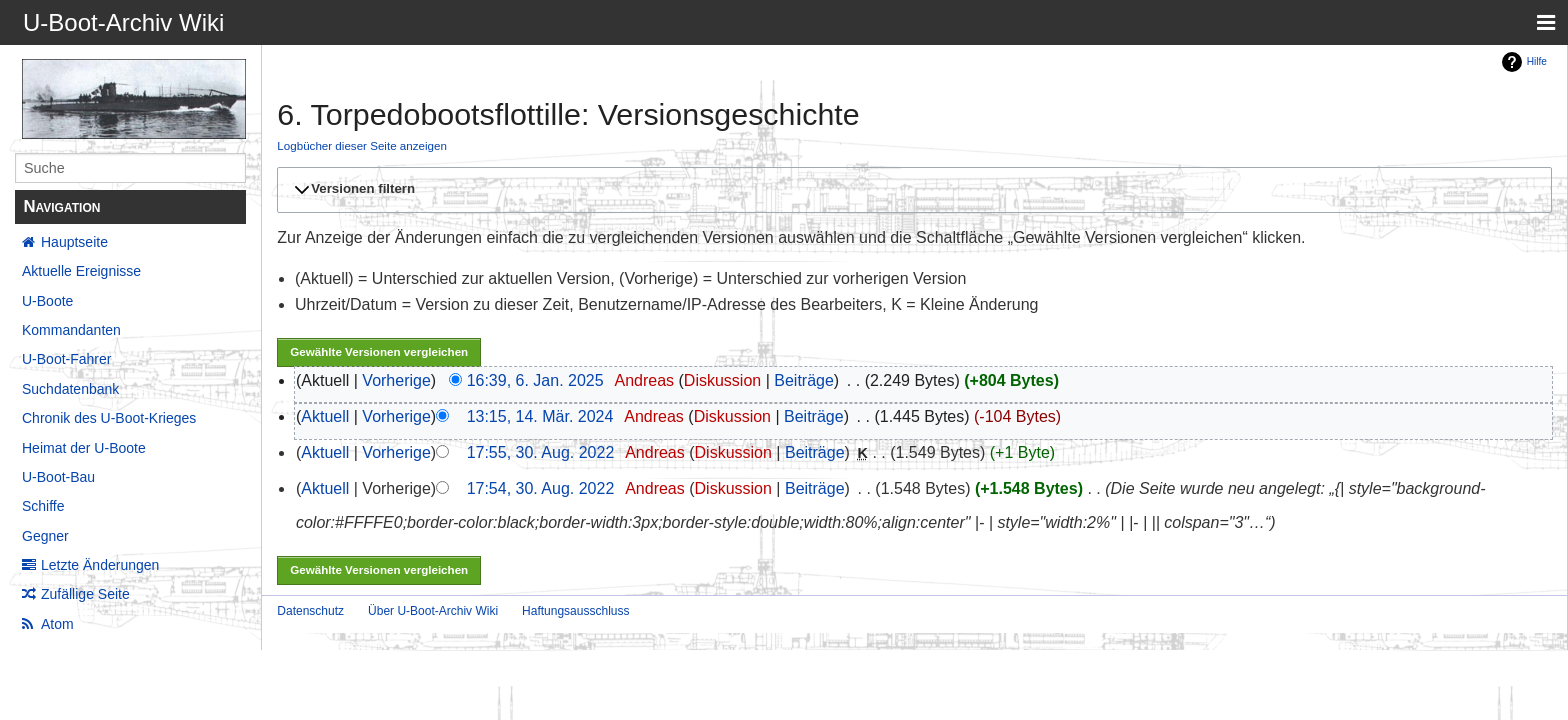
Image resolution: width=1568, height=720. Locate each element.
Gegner (45, 536)
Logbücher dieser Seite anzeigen (362, 145)
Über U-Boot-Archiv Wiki (433, 611)
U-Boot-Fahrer (66, 359)
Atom (57, 624)
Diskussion (722, 380)
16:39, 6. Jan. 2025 (535, 380)
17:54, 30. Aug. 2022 (541, 488)
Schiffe (43, 506)
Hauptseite (74, 242)
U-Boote (47, 301)
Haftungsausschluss (575, 611)
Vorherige (396, 380)
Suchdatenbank (70, 389)
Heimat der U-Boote (84, 448)
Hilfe (1537, 61)
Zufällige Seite (85, 594)
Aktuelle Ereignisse (81, 271)
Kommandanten (71, 330)
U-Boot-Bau (58, 477)
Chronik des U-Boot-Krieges (109, 418)
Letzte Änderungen (100, 565)
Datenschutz (310, 611)
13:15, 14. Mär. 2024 (540, 416)
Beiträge (804, 380)
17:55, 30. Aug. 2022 (541, 452)
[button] (911, 190)
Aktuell (325, 416)
